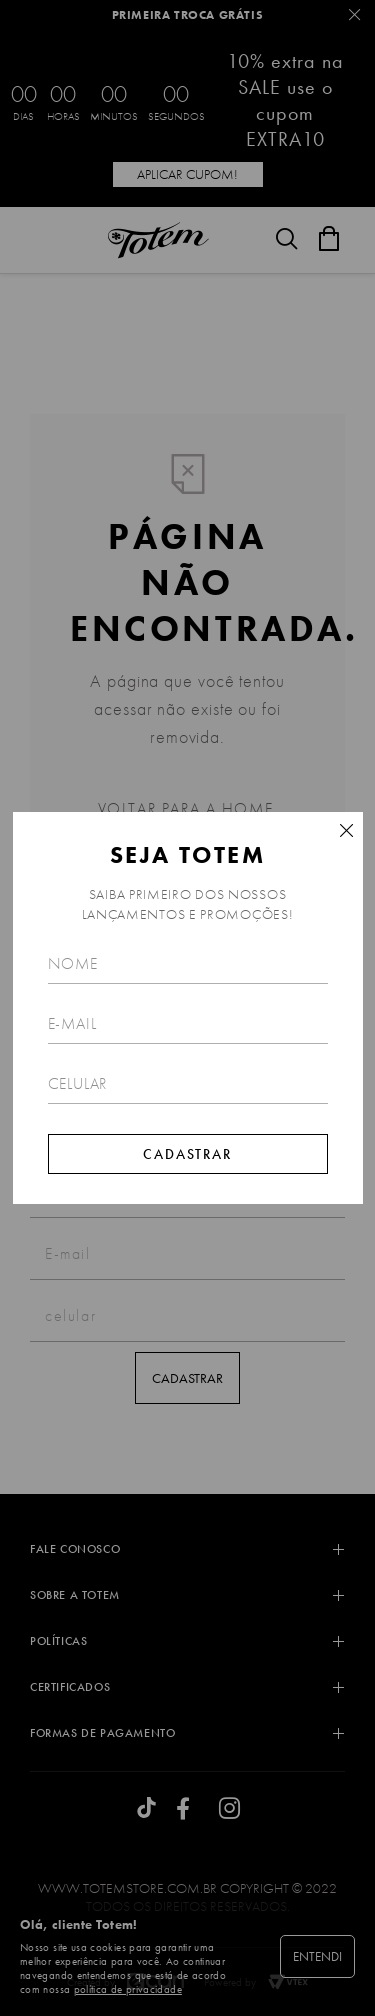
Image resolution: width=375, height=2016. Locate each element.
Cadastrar (188, 1154)
